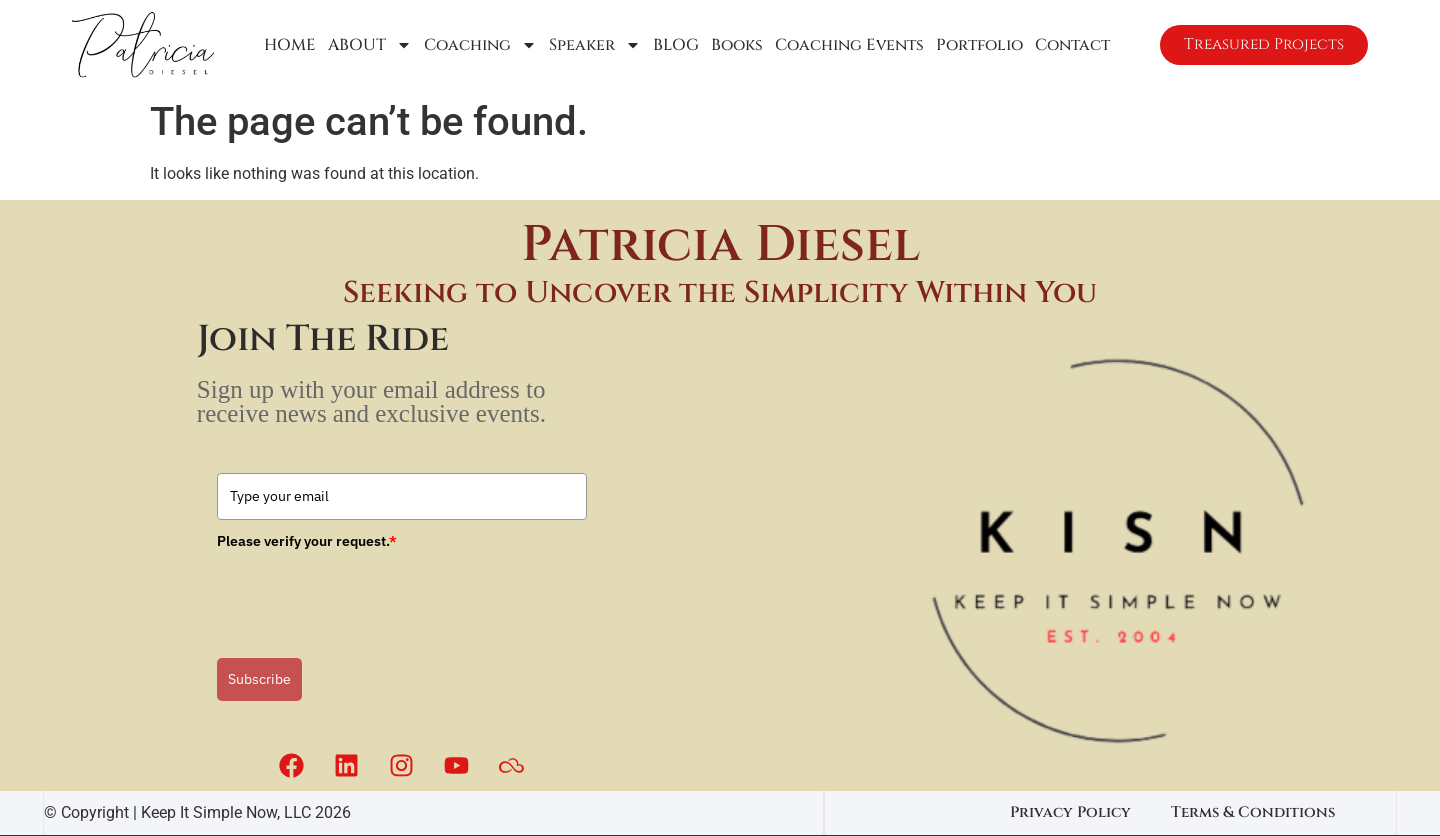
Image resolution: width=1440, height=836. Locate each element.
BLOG (674, 45)
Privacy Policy (1070, 812)
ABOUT (368, 45)
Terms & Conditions (1253, 812)
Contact (1070, 45)
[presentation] (369, 597)
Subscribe (259, 679)
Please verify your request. (307, 541)
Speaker (593, 45)
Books (735, 45)
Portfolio (977, 45)
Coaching (478, 45)
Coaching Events (847, 45)
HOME (288, 45)
